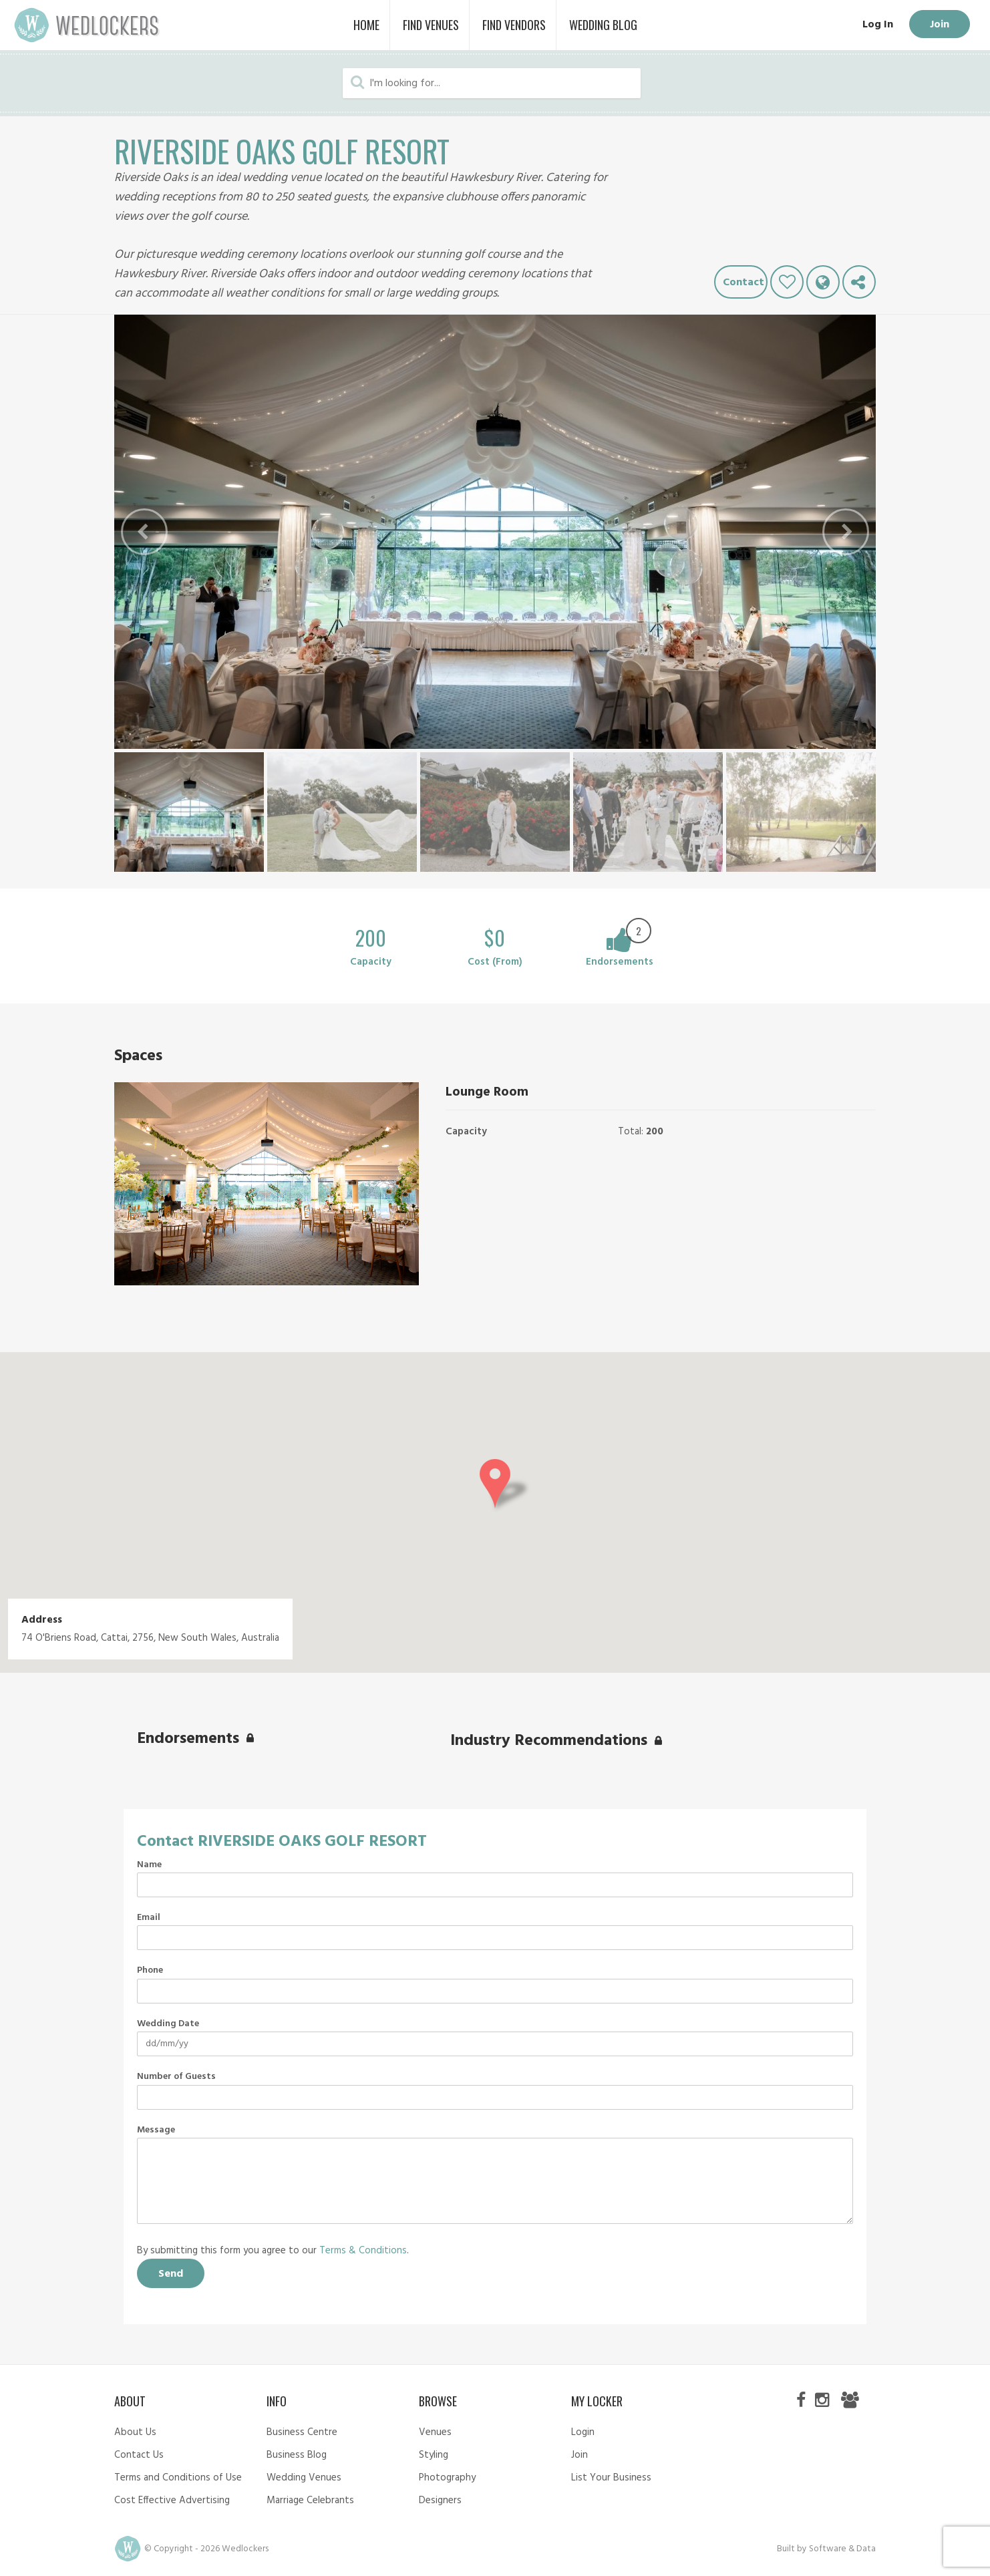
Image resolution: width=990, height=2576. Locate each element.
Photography (447, 2478)
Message (156, 2130)
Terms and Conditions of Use (178, 2478)
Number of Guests (176, 2077)
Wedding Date (168, 2024)
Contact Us (139, 2455)
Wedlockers (86, 25)
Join (939, 24)
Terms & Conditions (363, 2251)
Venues (435, 2432)
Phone (150, 1970)
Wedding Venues (304, 2478)
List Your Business (611, 2478)
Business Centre (302, 2432)
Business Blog (297, 2455)
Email (148, 1918)
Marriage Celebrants (310, 2500)
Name (149, 1865)
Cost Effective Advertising (172, 2500)
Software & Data (842, 2549)
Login (583, 2432)
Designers (440, 2500)
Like (787, 282)
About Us (135, 2432)
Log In (876, 24)
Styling (433, 2455)
